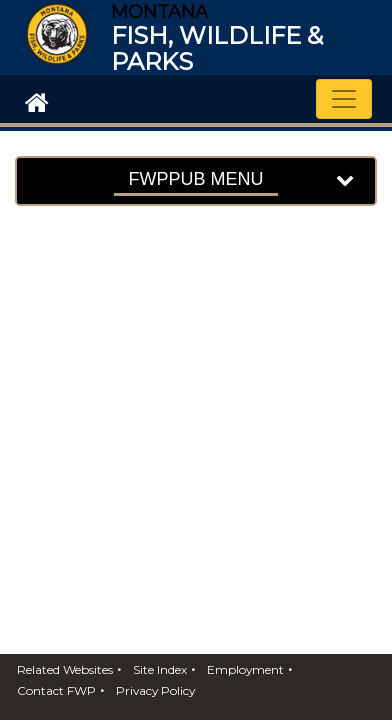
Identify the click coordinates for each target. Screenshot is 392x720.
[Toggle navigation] (344, 99)
